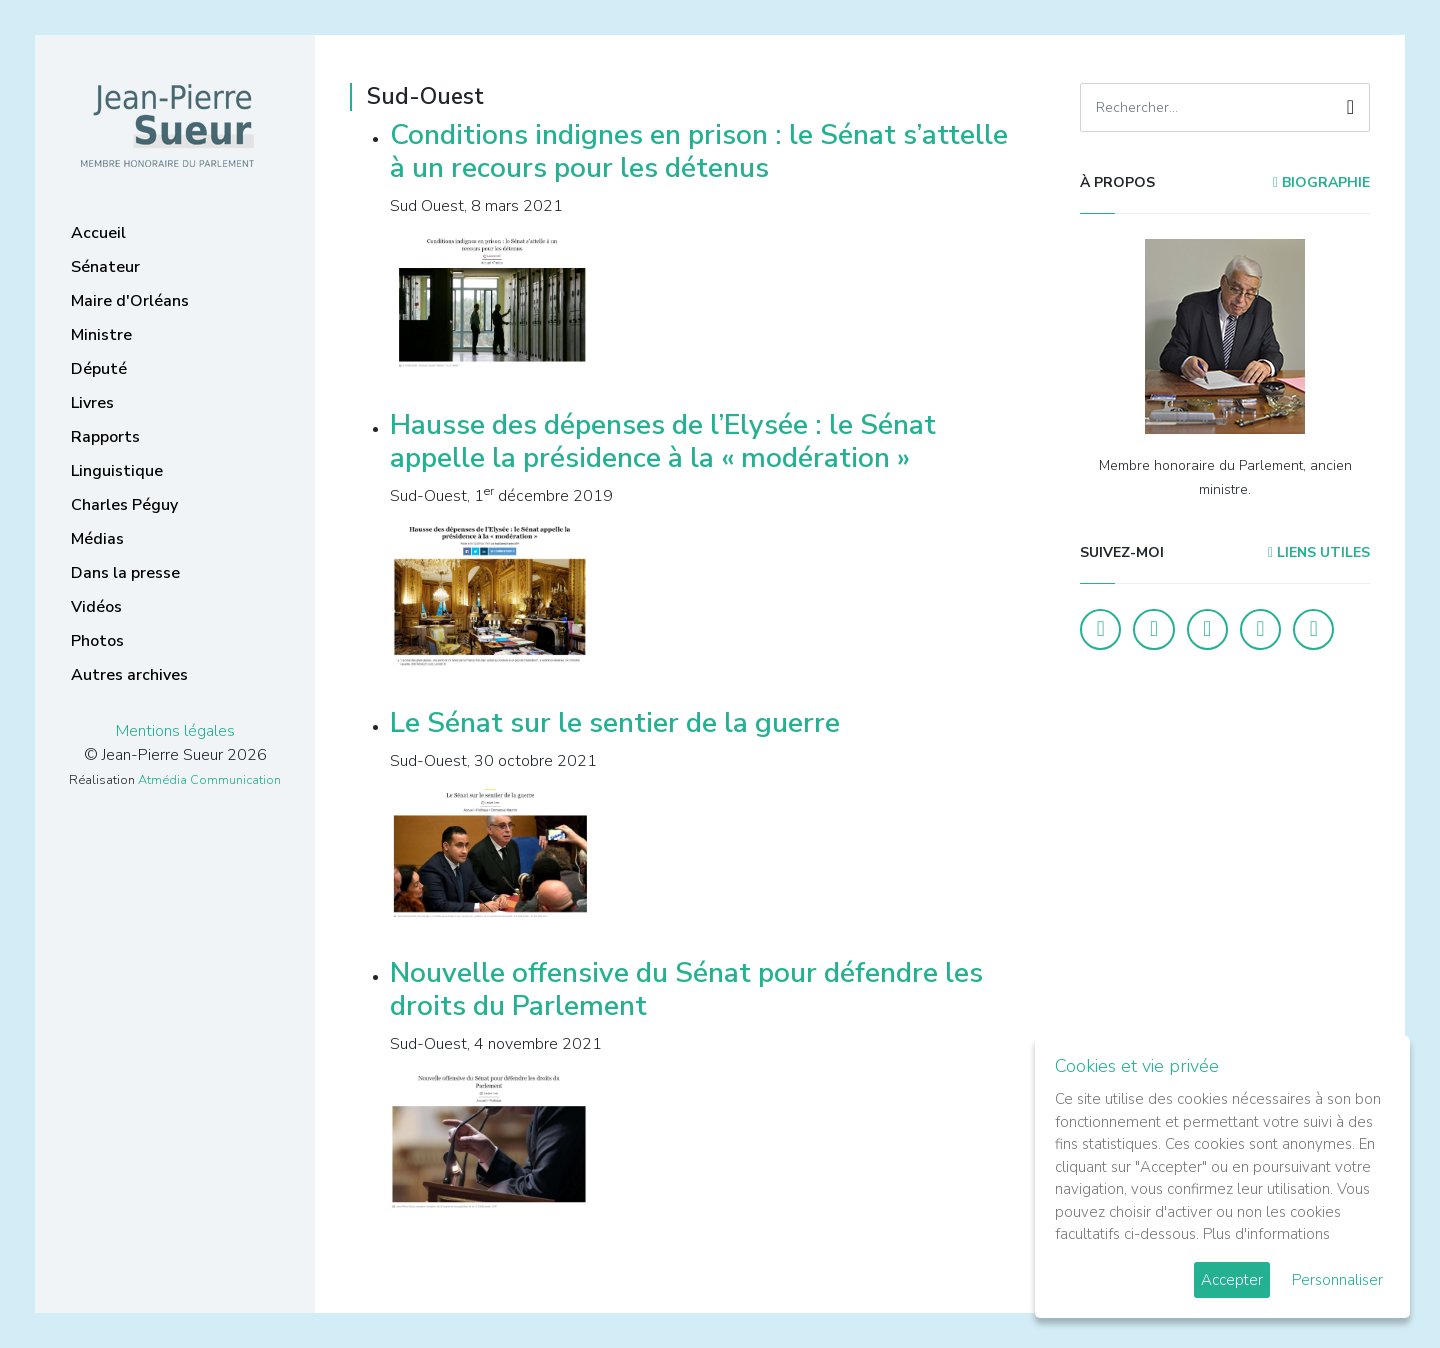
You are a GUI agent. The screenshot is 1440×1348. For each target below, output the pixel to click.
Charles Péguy (124, 505)
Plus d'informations (1266, 1234)
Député (99, 369)
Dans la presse (125, 573)
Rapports (105, 437)
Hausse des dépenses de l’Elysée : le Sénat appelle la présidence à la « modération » (663, 442)
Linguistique (117, 471)
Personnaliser (1337, 1280)
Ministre (101, 335)
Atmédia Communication (209, 780)
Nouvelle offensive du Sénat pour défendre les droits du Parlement (686, 990)
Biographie (1321, 182)
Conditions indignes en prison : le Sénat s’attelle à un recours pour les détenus (699, 152)
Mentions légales (175, 731)
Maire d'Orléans (130, 301)
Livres (92, 403)
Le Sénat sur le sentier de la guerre (615, 723)
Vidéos (96, 607)
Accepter (1232, 1280)
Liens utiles (1319, 552)
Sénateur (105, 267)
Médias (97, 539)
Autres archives (129, 675)
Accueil (98, 233)
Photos (97, 641)
